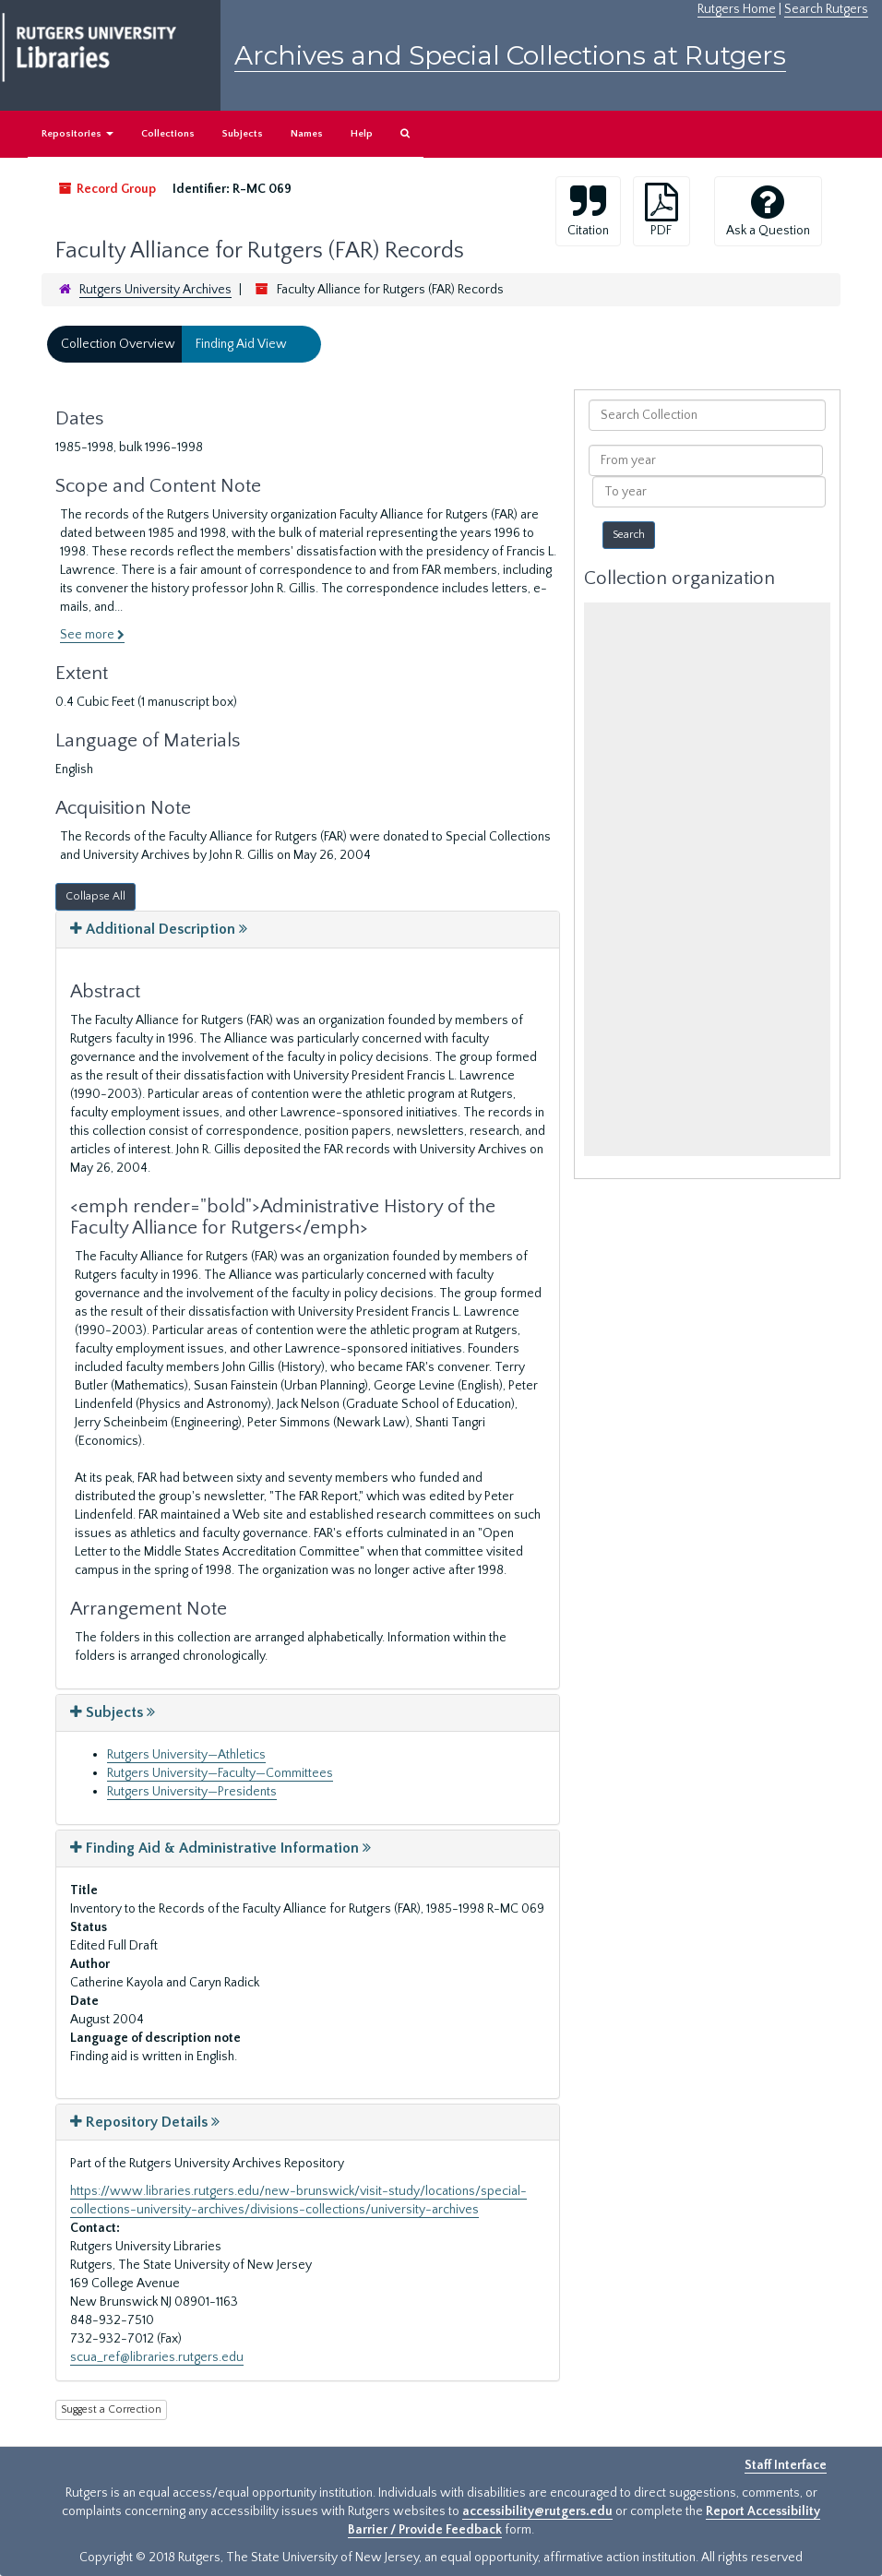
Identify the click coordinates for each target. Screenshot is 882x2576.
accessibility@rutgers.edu (537, 2511)
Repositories (77, 133)
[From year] (705, 460)
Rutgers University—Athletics (186, 1754)
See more (92, 634)
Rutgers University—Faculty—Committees (220, 1773)
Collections (168, 133)
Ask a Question (768, 210)
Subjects (242, 133)
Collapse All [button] (95, 896)
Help (362, 133)
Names (307, 133)
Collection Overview (118, 344)
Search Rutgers (826, 9)
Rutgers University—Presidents (192, 1791)
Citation (588, 210)
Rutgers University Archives (155, 289)
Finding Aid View (241, 344)
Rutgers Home (736, 9)
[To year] (709, 491)
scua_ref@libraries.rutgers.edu (157, 2357)
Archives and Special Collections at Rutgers (510, 55)
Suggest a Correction (111, 2409)
